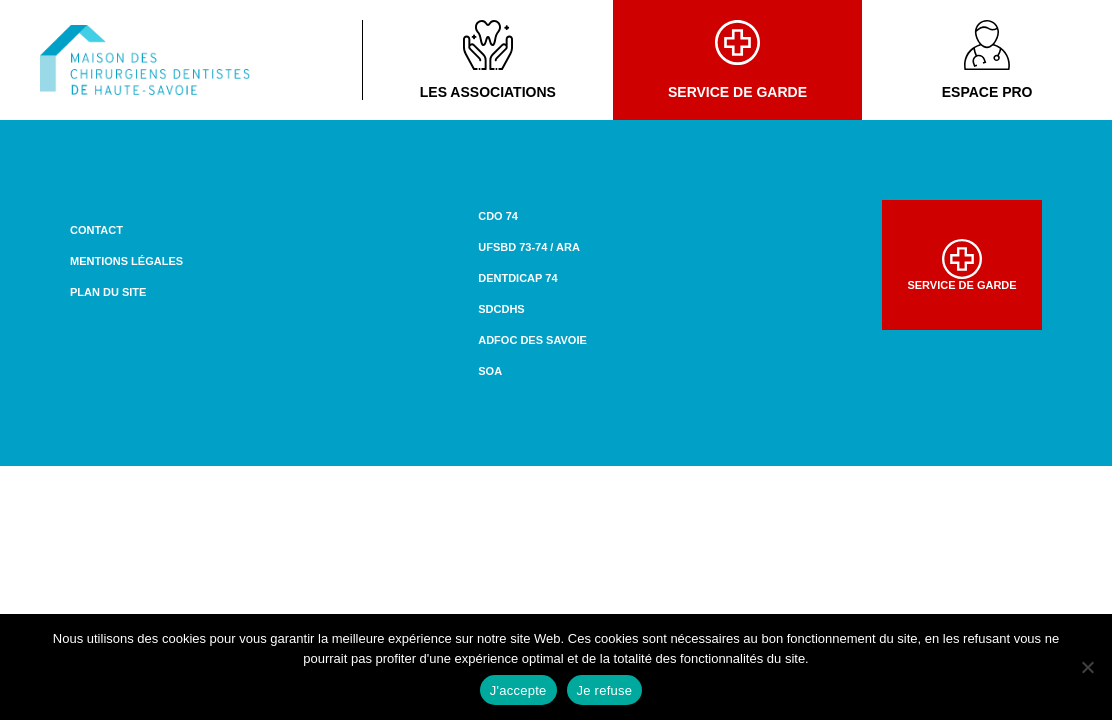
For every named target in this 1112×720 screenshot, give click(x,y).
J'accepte (518, 690)
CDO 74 (498, 216)
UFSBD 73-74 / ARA (529, 247)
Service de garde (737, 60)
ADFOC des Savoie (532, 340)
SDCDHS (501, 309)
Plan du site (108, 292)
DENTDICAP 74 (517, 278)
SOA (490, 371)
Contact (96, 230)
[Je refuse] (1087, 667)
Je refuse (605, 690)
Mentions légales (126, 261)
